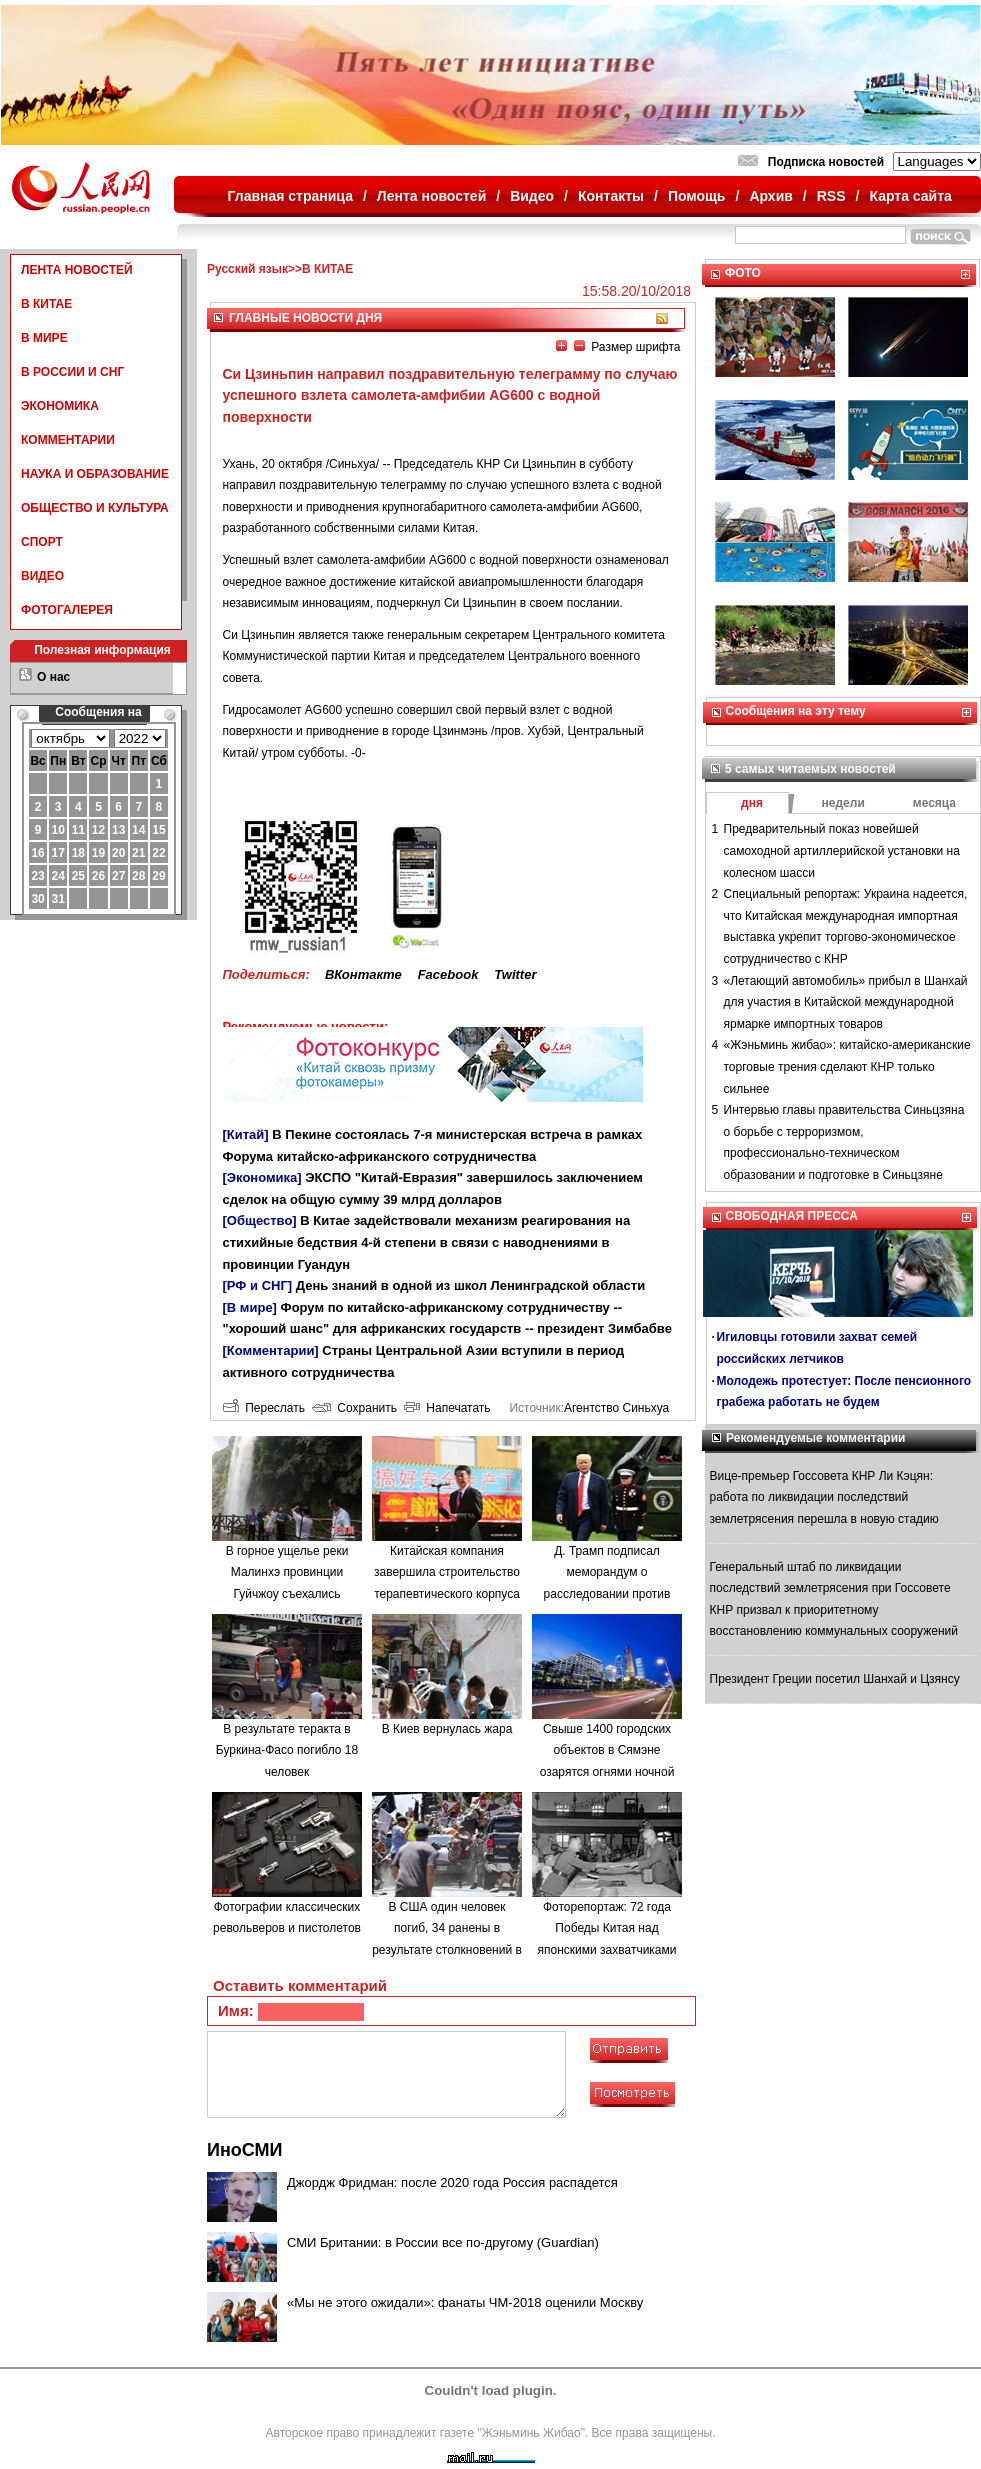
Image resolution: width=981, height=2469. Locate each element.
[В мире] (250, 1307)
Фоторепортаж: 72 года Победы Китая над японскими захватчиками (607, 1928)
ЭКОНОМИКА (60, 406)
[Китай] (246, 1134)
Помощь (697, 196)
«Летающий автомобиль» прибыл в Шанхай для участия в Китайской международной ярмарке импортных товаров (846, 1002)
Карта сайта (910, 196)
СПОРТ (42, 542)
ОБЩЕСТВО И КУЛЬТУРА (95, 508)
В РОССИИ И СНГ (72, 372)
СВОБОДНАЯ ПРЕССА (792, 1216)
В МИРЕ (44, 338)
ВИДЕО (42, 576)
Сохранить (354, 1408)
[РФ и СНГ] (258, 1285)
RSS (831, 196)
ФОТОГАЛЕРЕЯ (67, 610)
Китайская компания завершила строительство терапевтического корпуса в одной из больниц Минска (447, 1594)
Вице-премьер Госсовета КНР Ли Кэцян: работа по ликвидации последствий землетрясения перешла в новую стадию (824, 1497)
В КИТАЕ (46, 304)
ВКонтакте (363, 974)
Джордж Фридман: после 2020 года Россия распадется (452, 2182)
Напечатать (447, 1408)
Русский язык (247, 269)
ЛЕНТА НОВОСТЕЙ (77, 270)
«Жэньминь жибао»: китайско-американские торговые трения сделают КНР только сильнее (847, 1066)
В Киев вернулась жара (447, 1729)
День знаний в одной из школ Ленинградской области (470, 1285)
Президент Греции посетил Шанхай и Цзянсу (835, 1679)
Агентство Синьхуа (616, 1408)
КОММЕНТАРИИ (68, 440)
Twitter (515, 974)
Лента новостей (431, 196)
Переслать (264, 1408)
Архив (770, 196)
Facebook (448, 974)
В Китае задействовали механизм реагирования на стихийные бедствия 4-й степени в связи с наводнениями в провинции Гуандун (427, 1242)
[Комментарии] (271, 1350)
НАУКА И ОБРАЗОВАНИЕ (95, 474)
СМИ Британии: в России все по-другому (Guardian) (443, 2242)
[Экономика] (262, 1177)
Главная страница (290, 196)
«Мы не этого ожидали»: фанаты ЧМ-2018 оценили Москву (465, 2302)
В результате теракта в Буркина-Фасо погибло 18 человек (287, 1750)
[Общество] (260, 1220)
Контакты (611, 196)
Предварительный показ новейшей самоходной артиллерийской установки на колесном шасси (842, 850)
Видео (532, 196)
